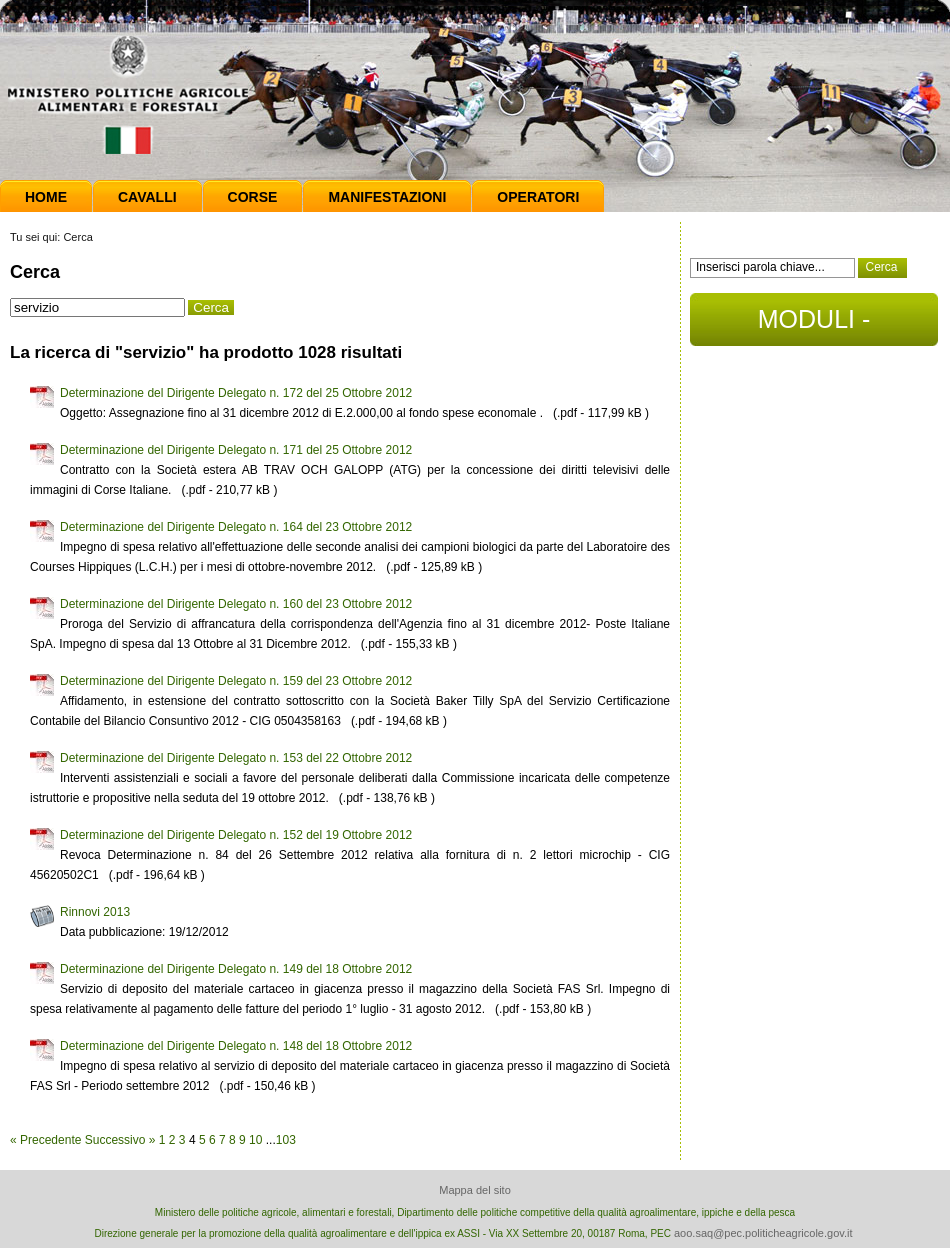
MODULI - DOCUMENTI (813, 325)
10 (255, 1140)
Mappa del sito (475, 1190)
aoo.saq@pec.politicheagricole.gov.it (763, 1233)
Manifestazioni (387, 197)
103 (286, 1140)
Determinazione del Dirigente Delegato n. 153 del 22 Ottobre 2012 (236, 758)
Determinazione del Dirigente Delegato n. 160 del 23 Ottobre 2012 (236, 604)
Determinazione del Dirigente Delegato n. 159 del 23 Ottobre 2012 (236, 681)
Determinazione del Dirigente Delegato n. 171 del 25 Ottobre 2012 (236, 450)
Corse (253, 197)
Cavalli (147, 197)
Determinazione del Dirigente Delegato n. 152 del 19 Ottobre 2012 (236, 835)
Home (46, 197)
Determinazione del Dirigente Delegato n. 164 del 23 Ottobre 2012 (236, 527)
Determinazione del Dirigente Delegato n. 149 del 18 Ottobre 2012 (236, 969)
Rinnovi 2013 (95, 912)
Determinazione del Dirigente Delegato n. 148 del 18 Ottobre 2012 (236, 1046)
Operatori (538, 197)
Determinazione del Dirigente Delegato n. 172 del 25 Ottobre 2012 (236, 393)
